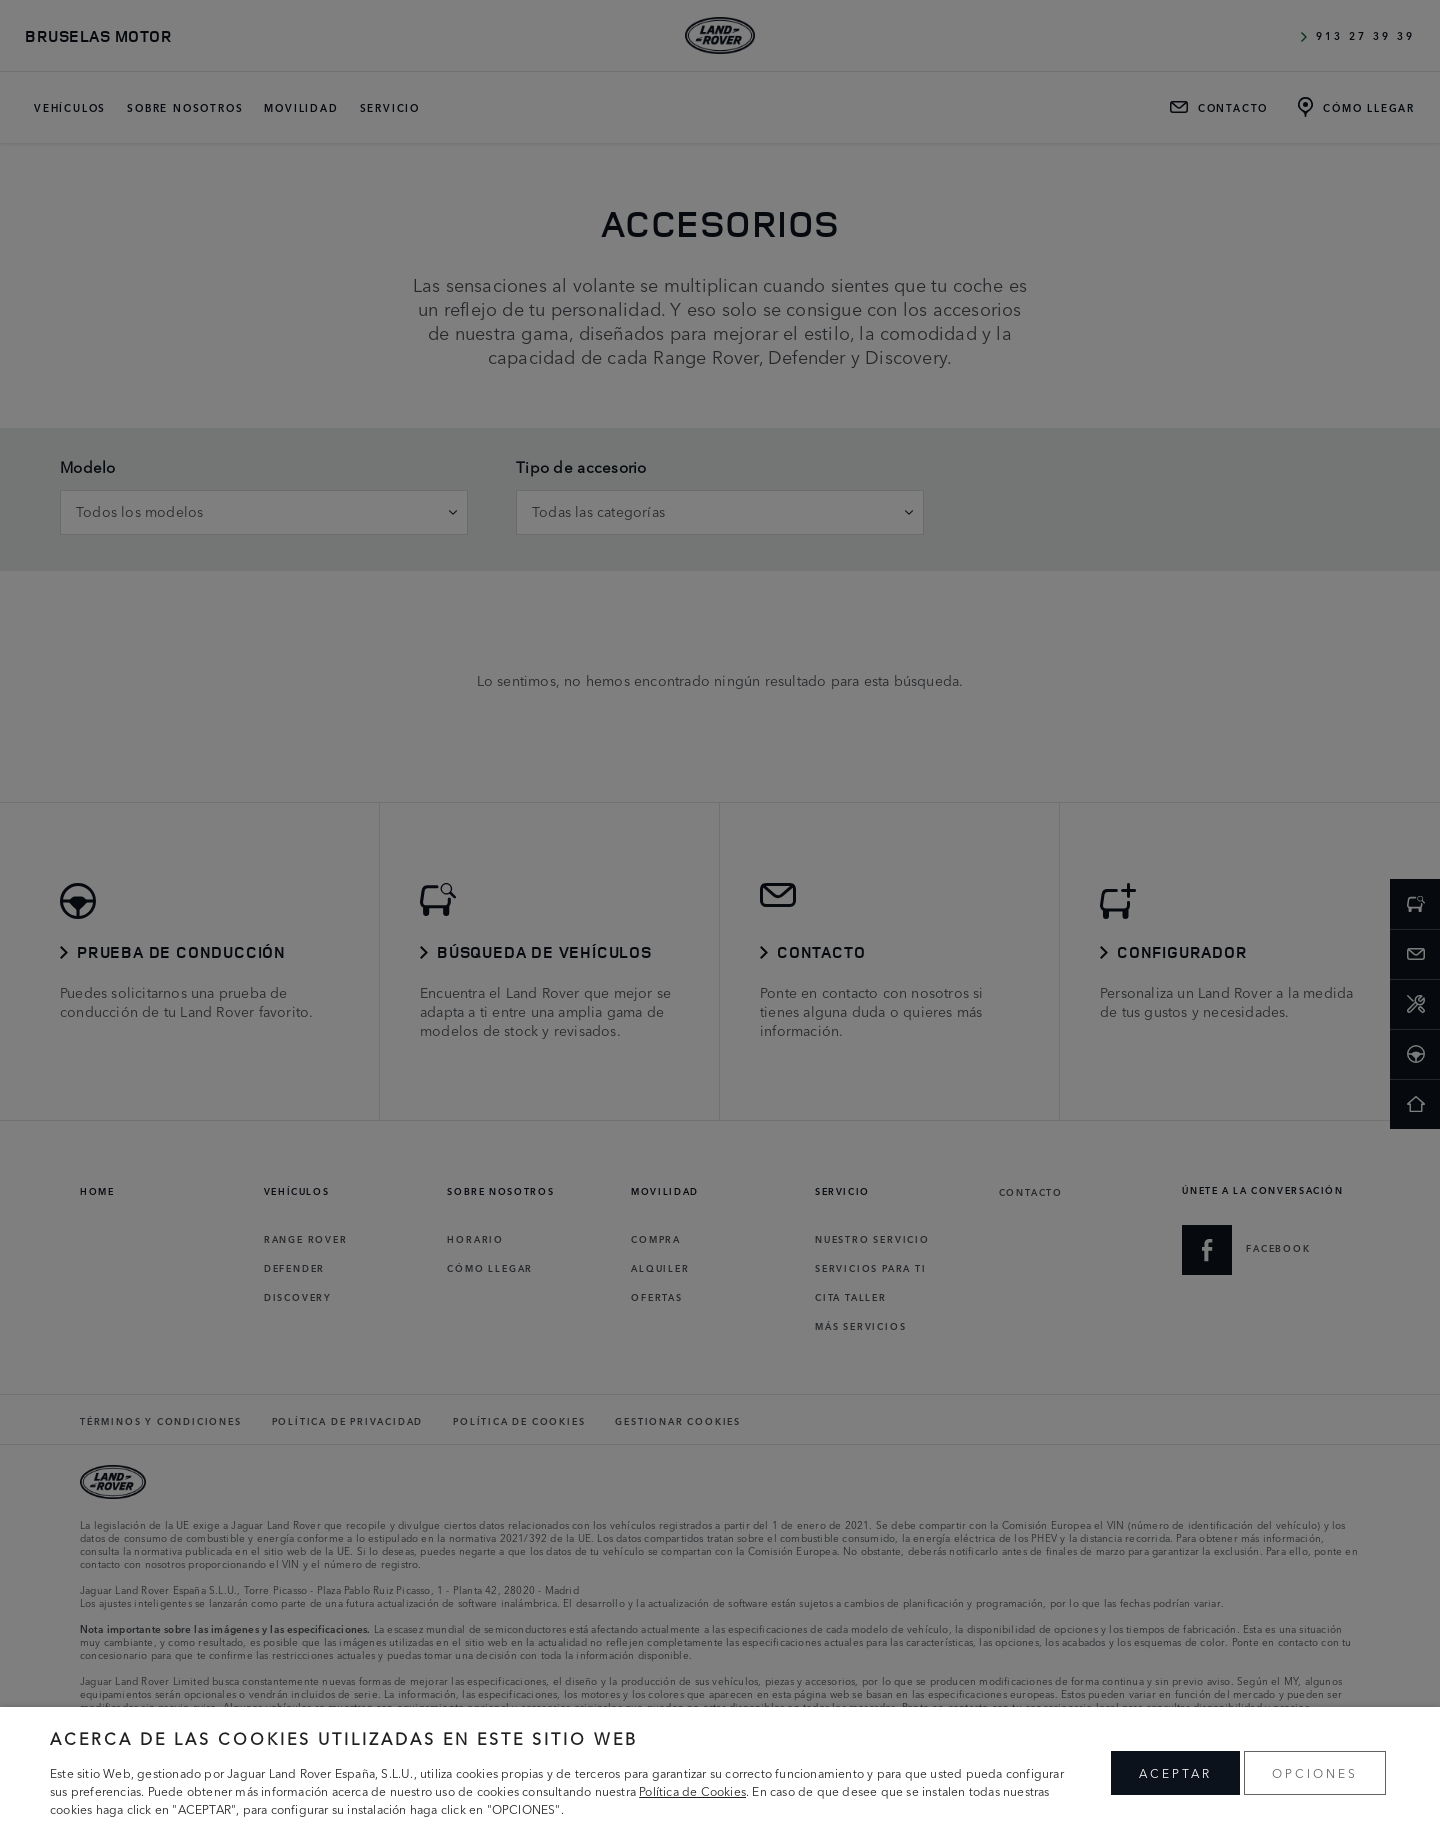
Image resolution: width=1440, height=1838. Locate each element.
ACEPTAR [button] (1175, 1772)
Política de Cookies (692, 1790)
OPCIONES (1315, 1772)
